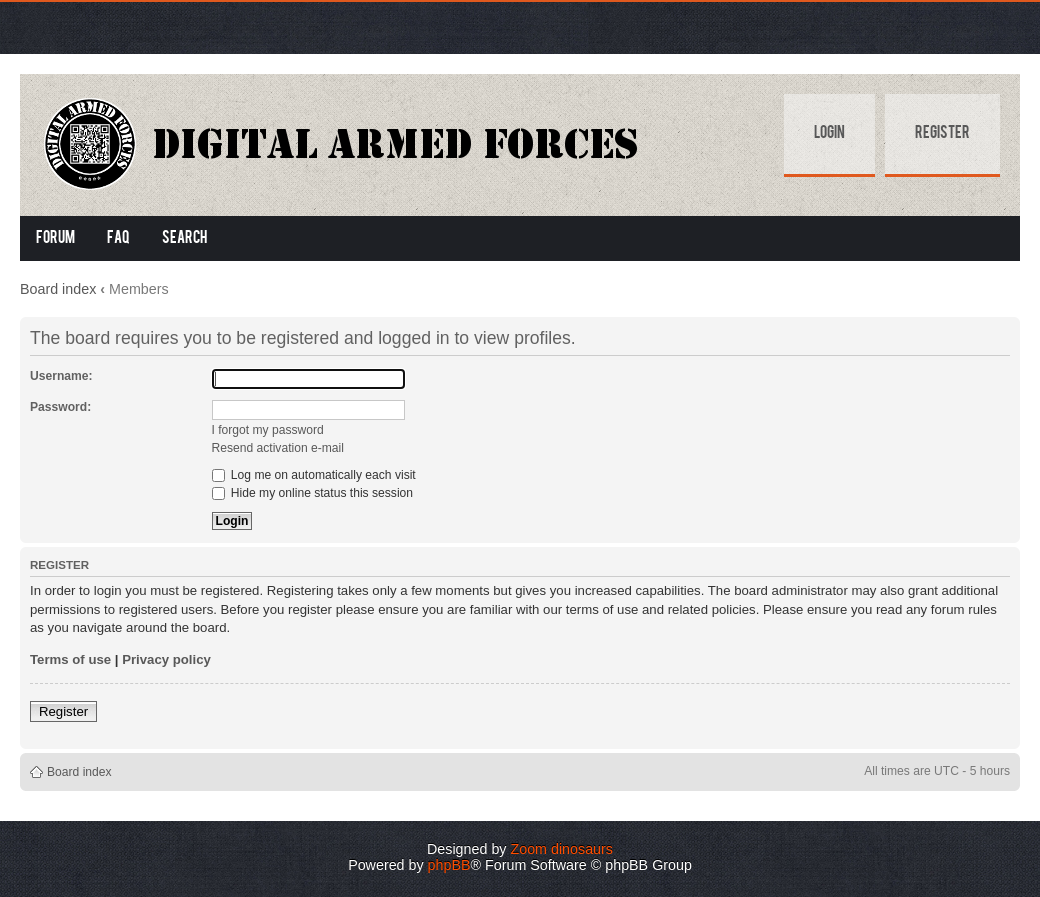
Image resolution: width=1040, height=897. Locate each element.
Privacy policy (166, 659)
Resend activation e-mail (278, 448)
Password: (60, 407)
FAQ (118, 239)
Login (829, 134)
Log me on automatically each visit (314, 475)
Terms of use (70, 659)
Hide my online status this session (313, 493)
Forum (55, 239)
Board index (58, 289)
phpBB (449, 865)
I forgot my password (268, 430)
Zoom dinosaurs (561, 849)
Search (184, 239)
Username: (61, 376)
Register (942, 134)
